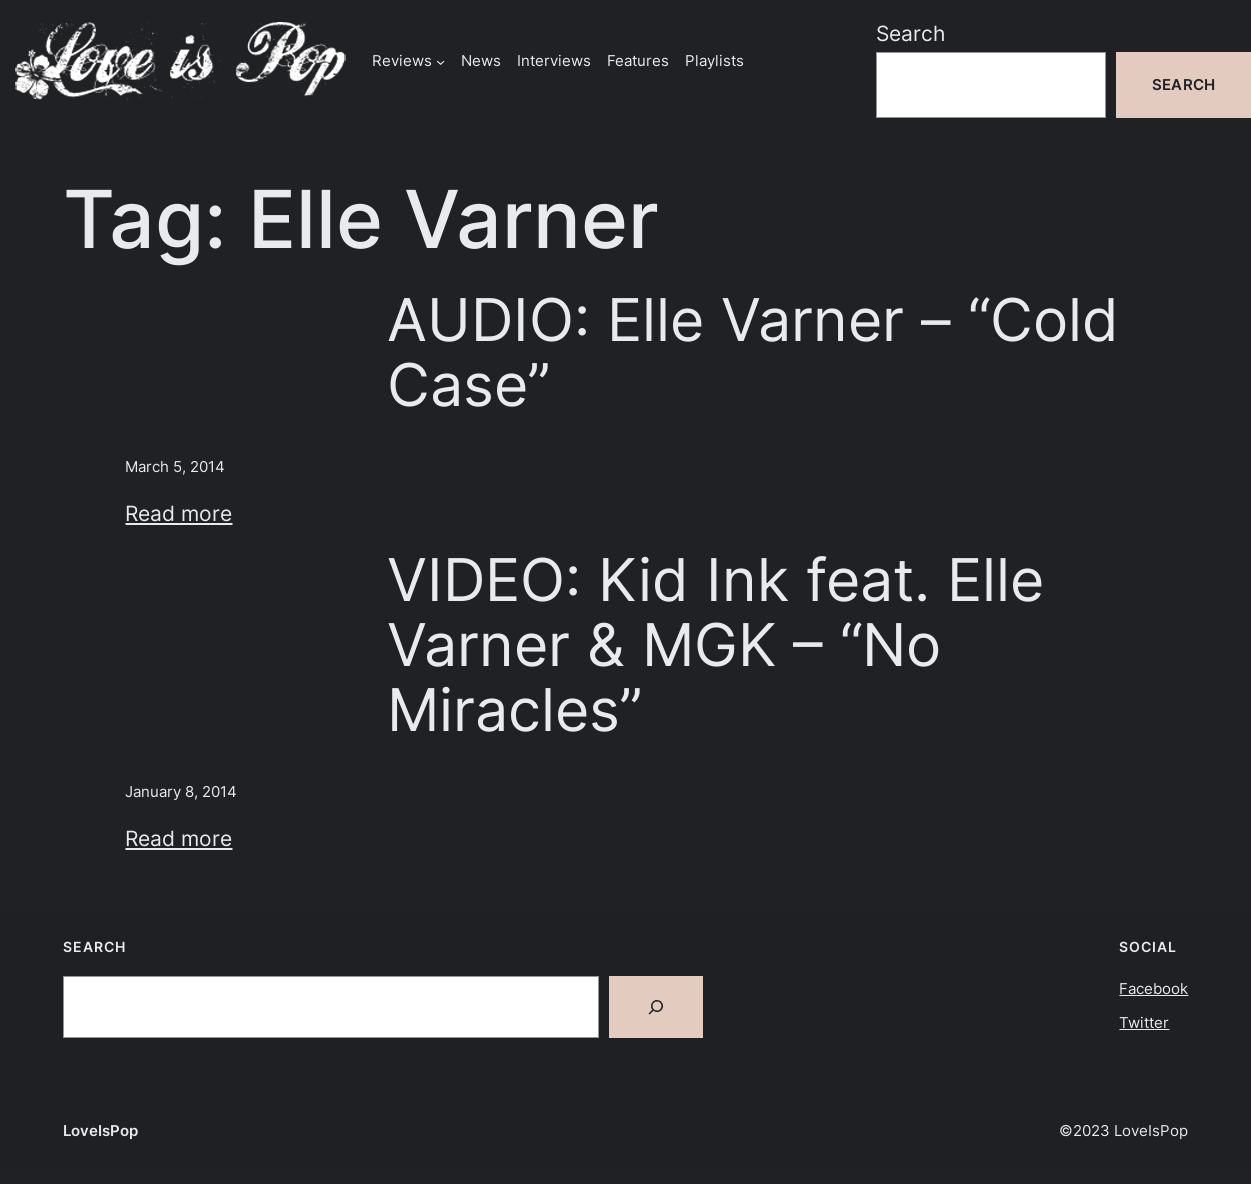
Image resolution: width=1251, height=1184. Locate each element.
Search (910, 33)
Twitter (1144, 1022)
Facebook (1153, 988)
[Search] (656, 1007)
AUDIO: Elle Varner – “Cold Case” (753, 352)
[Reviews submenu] (440, 60)
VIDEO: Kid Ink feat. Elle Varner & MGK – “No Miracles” (715, 645)
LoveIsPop (100, 1130)
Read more (178, 513)
